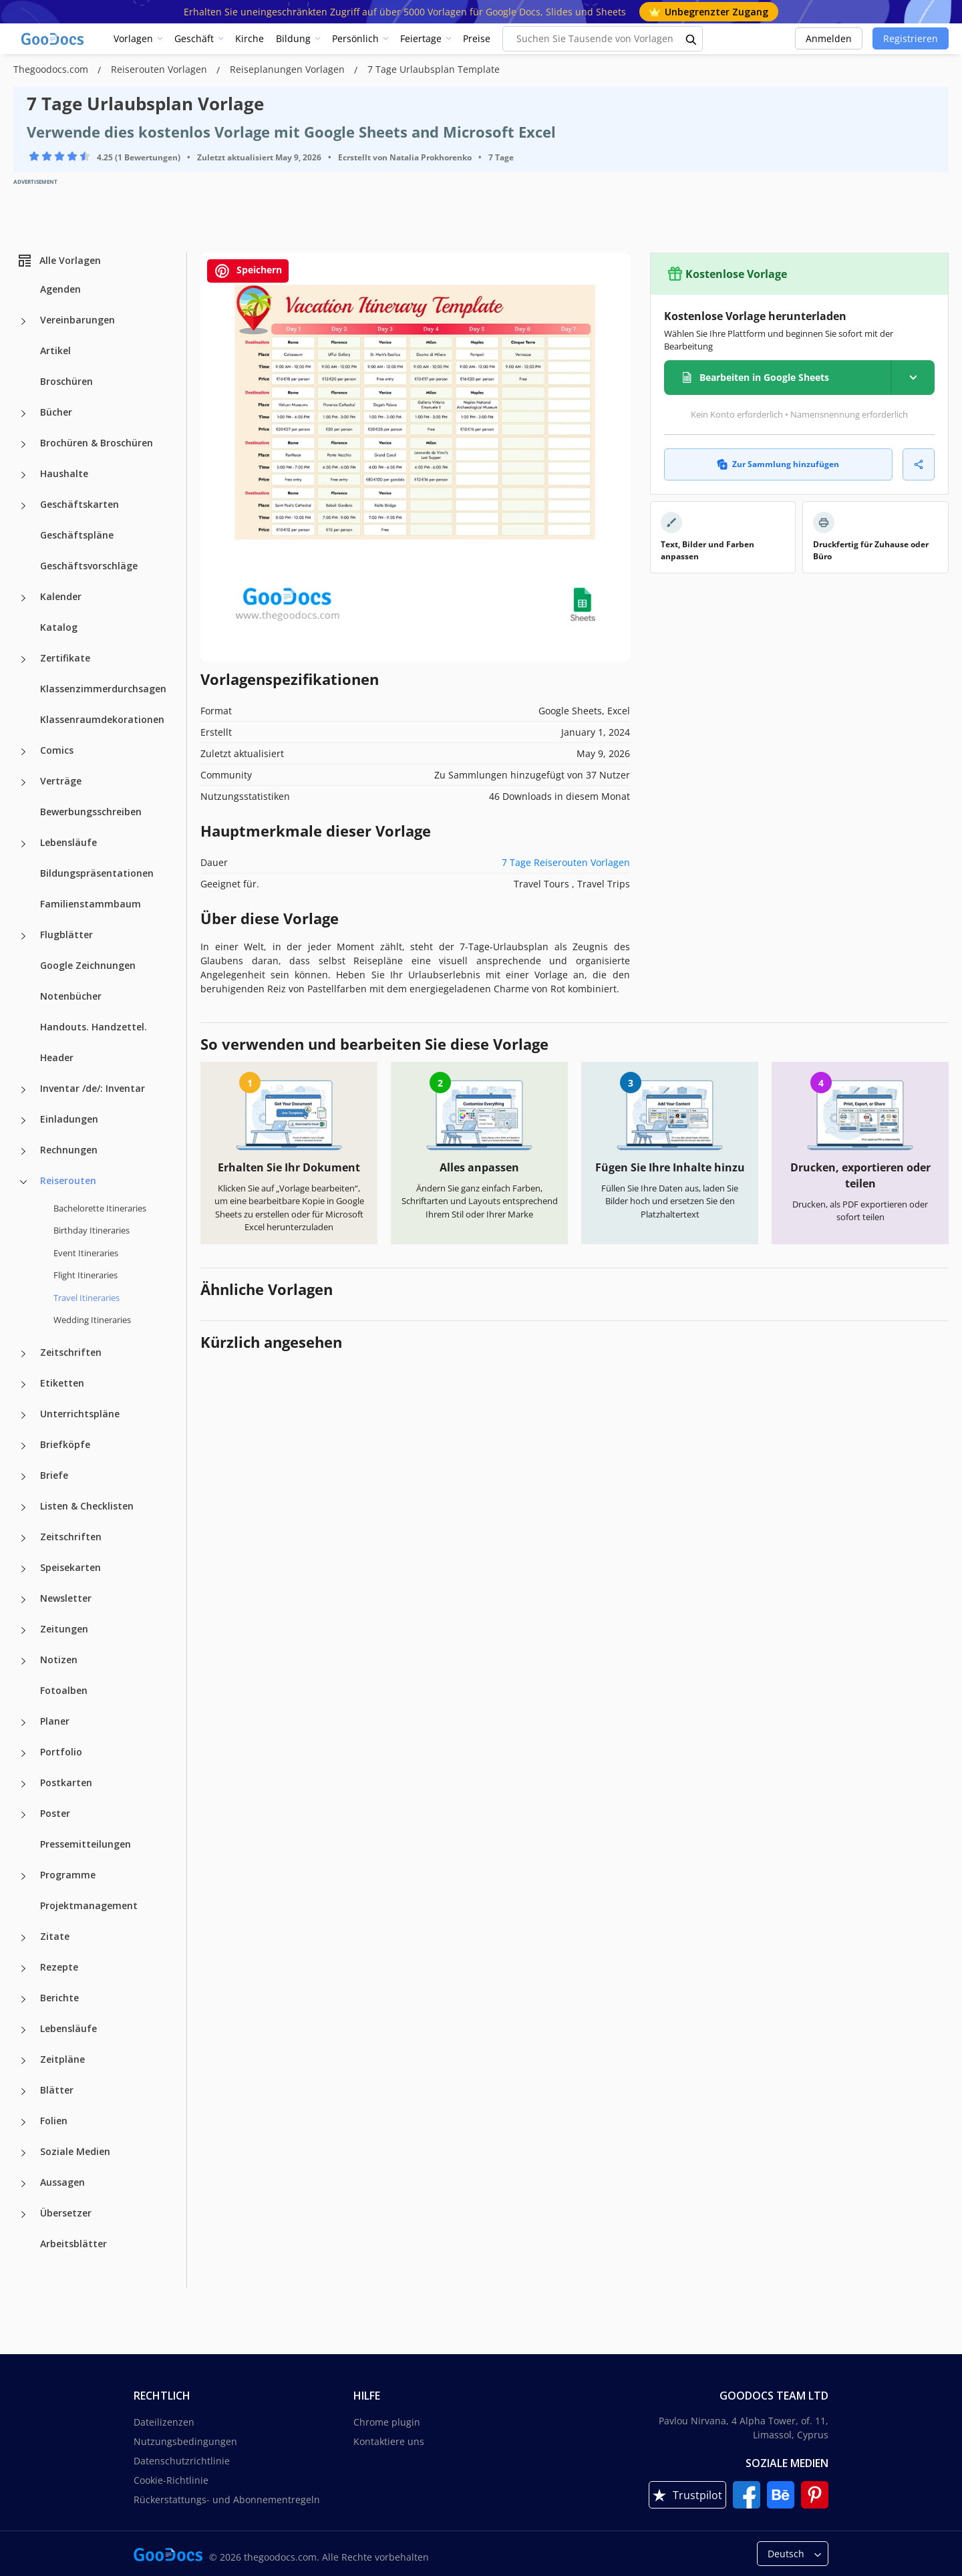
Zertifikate (65, 658)
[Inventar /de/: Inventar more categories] (23, 1090)
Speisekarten (70, 1567)
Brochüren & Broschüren (96, 442)
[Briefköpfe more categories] (23, 1446)
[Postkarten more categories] (23, 1784)
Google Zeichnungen (88, 965)
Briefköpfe (65, 1444)
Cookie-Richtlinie (171, 2480)
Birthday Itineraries (91, 1230)
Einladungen (69, 1119)
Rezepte (59, 1967)
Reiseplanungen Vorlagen (288, 69)
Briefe (54, 1475)
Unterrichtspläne (80, 1413)
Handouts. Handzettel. (93, 1026)
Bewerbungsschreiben (91, 811)
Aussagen (62, 2182)
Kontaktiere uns (388, 2441)
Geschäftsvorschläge (89, 565)
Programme (68, 1874)
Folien (53, 2120)
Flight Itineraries (85, 1275)
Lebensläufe (68, 842)
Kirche (249, 38)
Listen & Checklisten (87, 1505)
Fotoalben (64, 1690)
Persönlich (355, 38)
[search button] (691, 39)
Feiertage (421, 38)
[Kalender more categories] (23, 598)
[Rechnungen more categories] (23, 1151)
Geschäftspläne (77, 535)
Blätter (56, 2090)
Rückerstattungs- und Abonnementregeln (227, 2499)
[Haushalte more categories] (23, 475)
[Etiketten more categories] (23, 1385)
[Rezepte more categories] (23, 1969)
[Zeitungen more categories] (23, 1630)
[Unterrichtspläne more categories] (23, 1415)
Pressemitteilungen (85, 1844)
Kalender (61, 596)
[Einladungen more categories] (23, 1121)
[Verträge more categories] (23, 782)
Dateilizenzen (164, 2422)
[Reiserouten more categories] (23, 1182)
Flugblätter (66, 934)
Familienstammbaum (90, 903)
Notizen (58, 1659)
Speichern (248, 271)
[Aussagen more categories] (23, 2184)
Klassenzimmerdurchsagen (103, 688)
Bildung (293, 38)
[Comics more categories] (23, 752)
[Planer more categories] (23, 1723)
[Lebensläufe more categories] (23, 844)
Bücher (56, 412)
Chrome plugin (386, 2422)
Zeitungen (64, 1628)
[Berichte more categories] (23, 1999)
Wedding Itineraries (92, 1320)
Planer (54, 1721)
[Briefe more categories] (23, 1477)
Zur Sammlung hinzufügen (778, 464)
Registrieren (910, 38)
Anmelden (829, 38)
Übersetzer (66, 2212)
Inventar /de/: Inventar (92, 1088)
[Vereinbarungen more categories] (23, 321)
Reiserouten (68, 1180)
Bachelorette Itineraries (99, 1208)
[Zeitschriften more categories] (23, 1354)
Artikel (55, 350)
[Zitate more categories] (23, 1938)
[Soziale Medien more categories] (23, 2153)
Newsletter (66, 1598)
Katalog (58, 627)
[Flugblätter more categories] (23, 936)
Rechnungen (69, 1149)
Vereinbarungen (77, 319)
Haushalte (64, 473)
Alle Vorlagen (59, 261)
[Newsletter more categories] (23, 1600)
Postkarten (66, 1782)
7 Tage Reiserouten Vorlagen (566, 862)
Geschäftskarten (79, 504)
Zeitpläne (62, 2059)
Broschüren (66, 381)
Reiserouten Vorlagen (160, 69)
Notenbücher (71, 996)
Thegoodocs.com (52, 69)
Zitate (54, 1936)
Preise (476, 38)
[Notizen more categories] (23, 1661)
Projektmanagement (89, 1905)
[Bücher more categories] (23, 414)
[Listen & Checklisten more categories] (23, 1507)
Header (56, 1057)
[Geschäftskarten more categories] (23, 506)
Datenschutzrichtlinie (182, 2460)
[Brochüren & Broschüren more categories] (23, 444)
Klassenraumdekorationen (102, 719)
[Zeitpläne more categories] (23, 2061)
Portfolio (61, 1751)
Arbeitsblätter (73, 2243)
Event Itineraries (85, 1253)
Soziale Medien (75, 2151)
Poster (55, 1813)
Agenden (60, 289)
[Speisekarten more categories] (23, 1569)
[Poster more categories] (23, 1815)
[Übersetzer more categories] (23, 2214)
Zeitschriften (71, 1352)
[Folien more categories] (23, 2122)
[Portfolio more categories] (23, 1753)
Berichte (59, 1997)
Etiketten (62, 1383)
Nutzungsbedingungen (185, 2441)
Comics (56, 750)
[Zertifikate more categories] (23, 660)
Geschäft (194, 38)
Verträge (61, 780)
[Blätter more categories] (23, 2092)
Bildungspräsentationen (97, 873)
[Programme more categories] (23, 1876)
